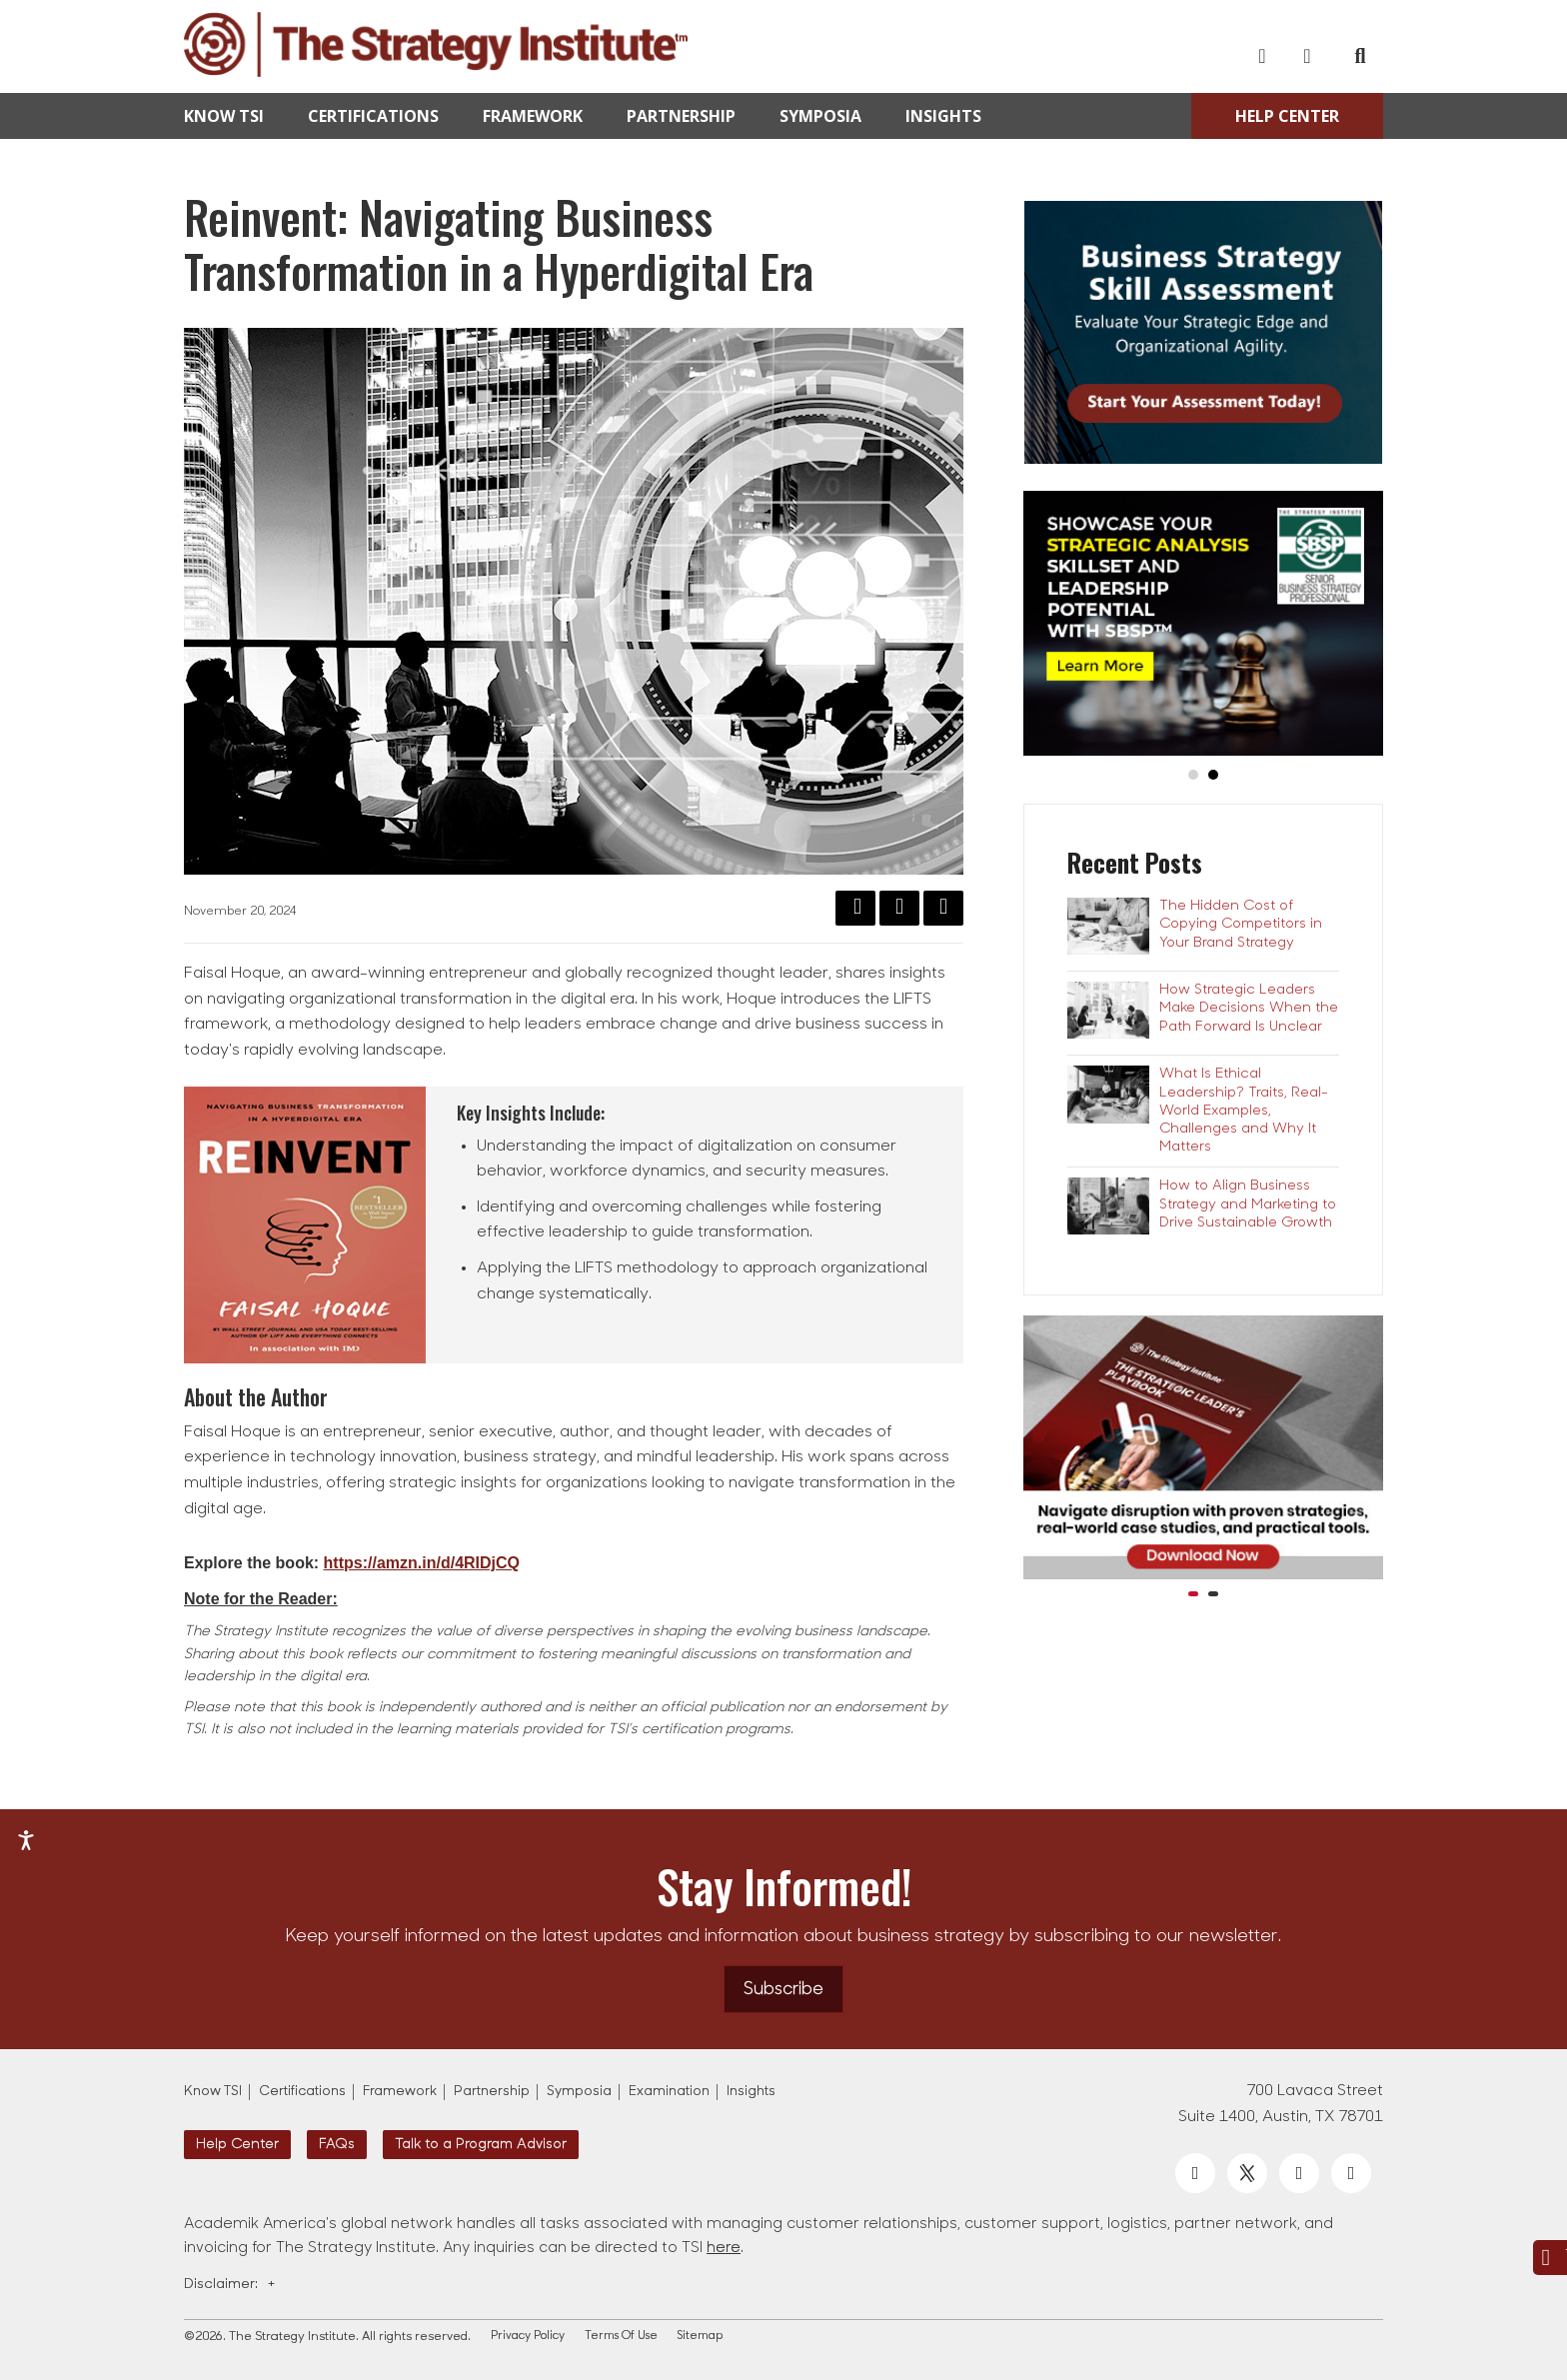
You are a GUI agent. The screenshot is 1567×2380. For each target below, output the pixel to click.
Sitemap (700, 2336)
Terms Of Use (621, 2336)
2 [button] (1213, 1593)
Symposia (820, 116)
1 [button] (1193, 1593)
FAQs (337, 2144)
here (724, 2248)
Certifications (373, 116)
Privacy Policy (528, 2336)
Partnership (681, 116)
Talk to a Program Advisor (481, 2144)
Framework (533, 116)
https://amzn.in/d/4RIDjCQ (422, 1562)
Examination (669, 2091)
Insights (943, 116)
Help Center (1287, 116)
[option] (1203, 1457)
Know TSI (224, 116)
